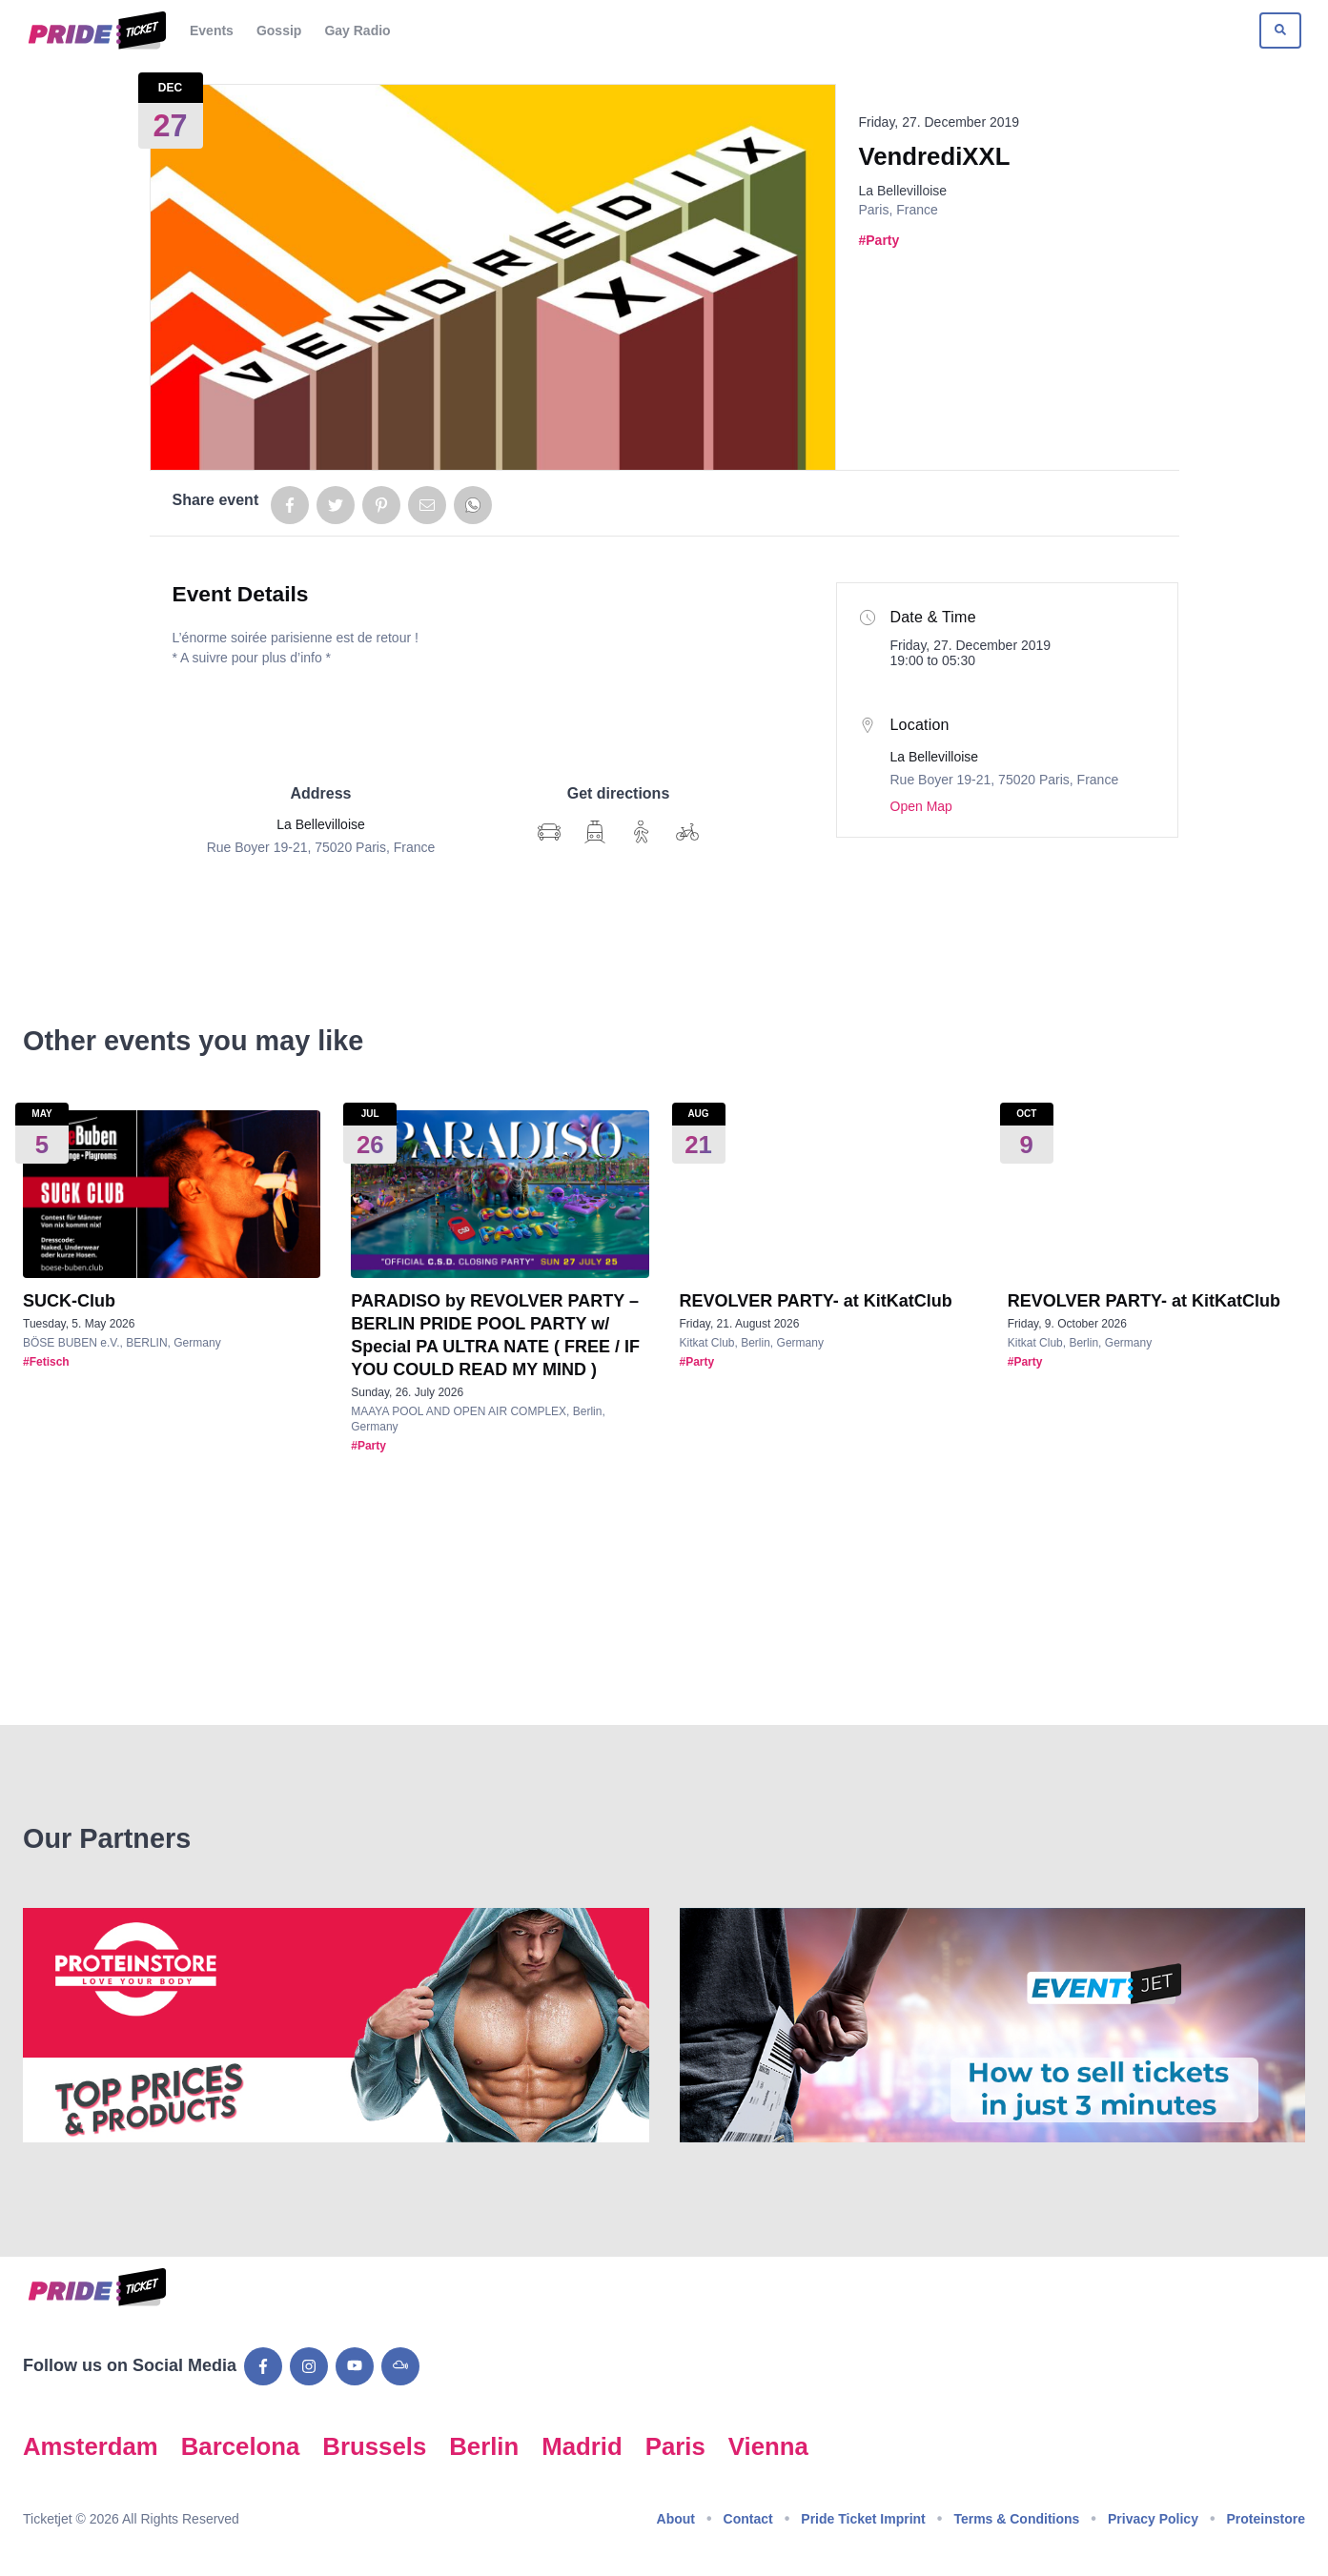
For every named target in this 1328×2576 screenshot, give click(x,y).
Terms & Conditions (1016, 2518)
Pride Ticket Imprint (863, 2518)
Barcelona (240, 2446)
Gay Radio (357, 30)
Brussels (374, 2446)
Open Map (921, 806)
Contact (748, 2518)
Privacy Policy (1153, 2518)
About (676, 2518)
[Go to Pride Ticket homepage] (95, 30)
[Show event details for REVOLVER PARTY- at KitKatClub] (828, 1194)
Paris (675, 2446)
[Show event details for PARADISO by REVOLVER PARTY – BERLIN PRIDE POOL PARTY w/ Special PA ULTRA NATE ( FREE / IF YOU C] (499, 1194)
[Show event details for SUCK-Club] (171, 1194)
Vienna (768, 2446)
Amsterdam (90, 2446)
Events (212, 30)
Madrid (581, 2446)
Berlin (484, 2446)
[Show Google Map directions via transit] (595, 832)
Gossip (278, 30)
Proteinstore (1266, 2518)
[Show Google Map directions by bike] (687, 832)
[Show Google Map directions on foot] (642, 832)
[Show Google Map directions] (549, 832)
